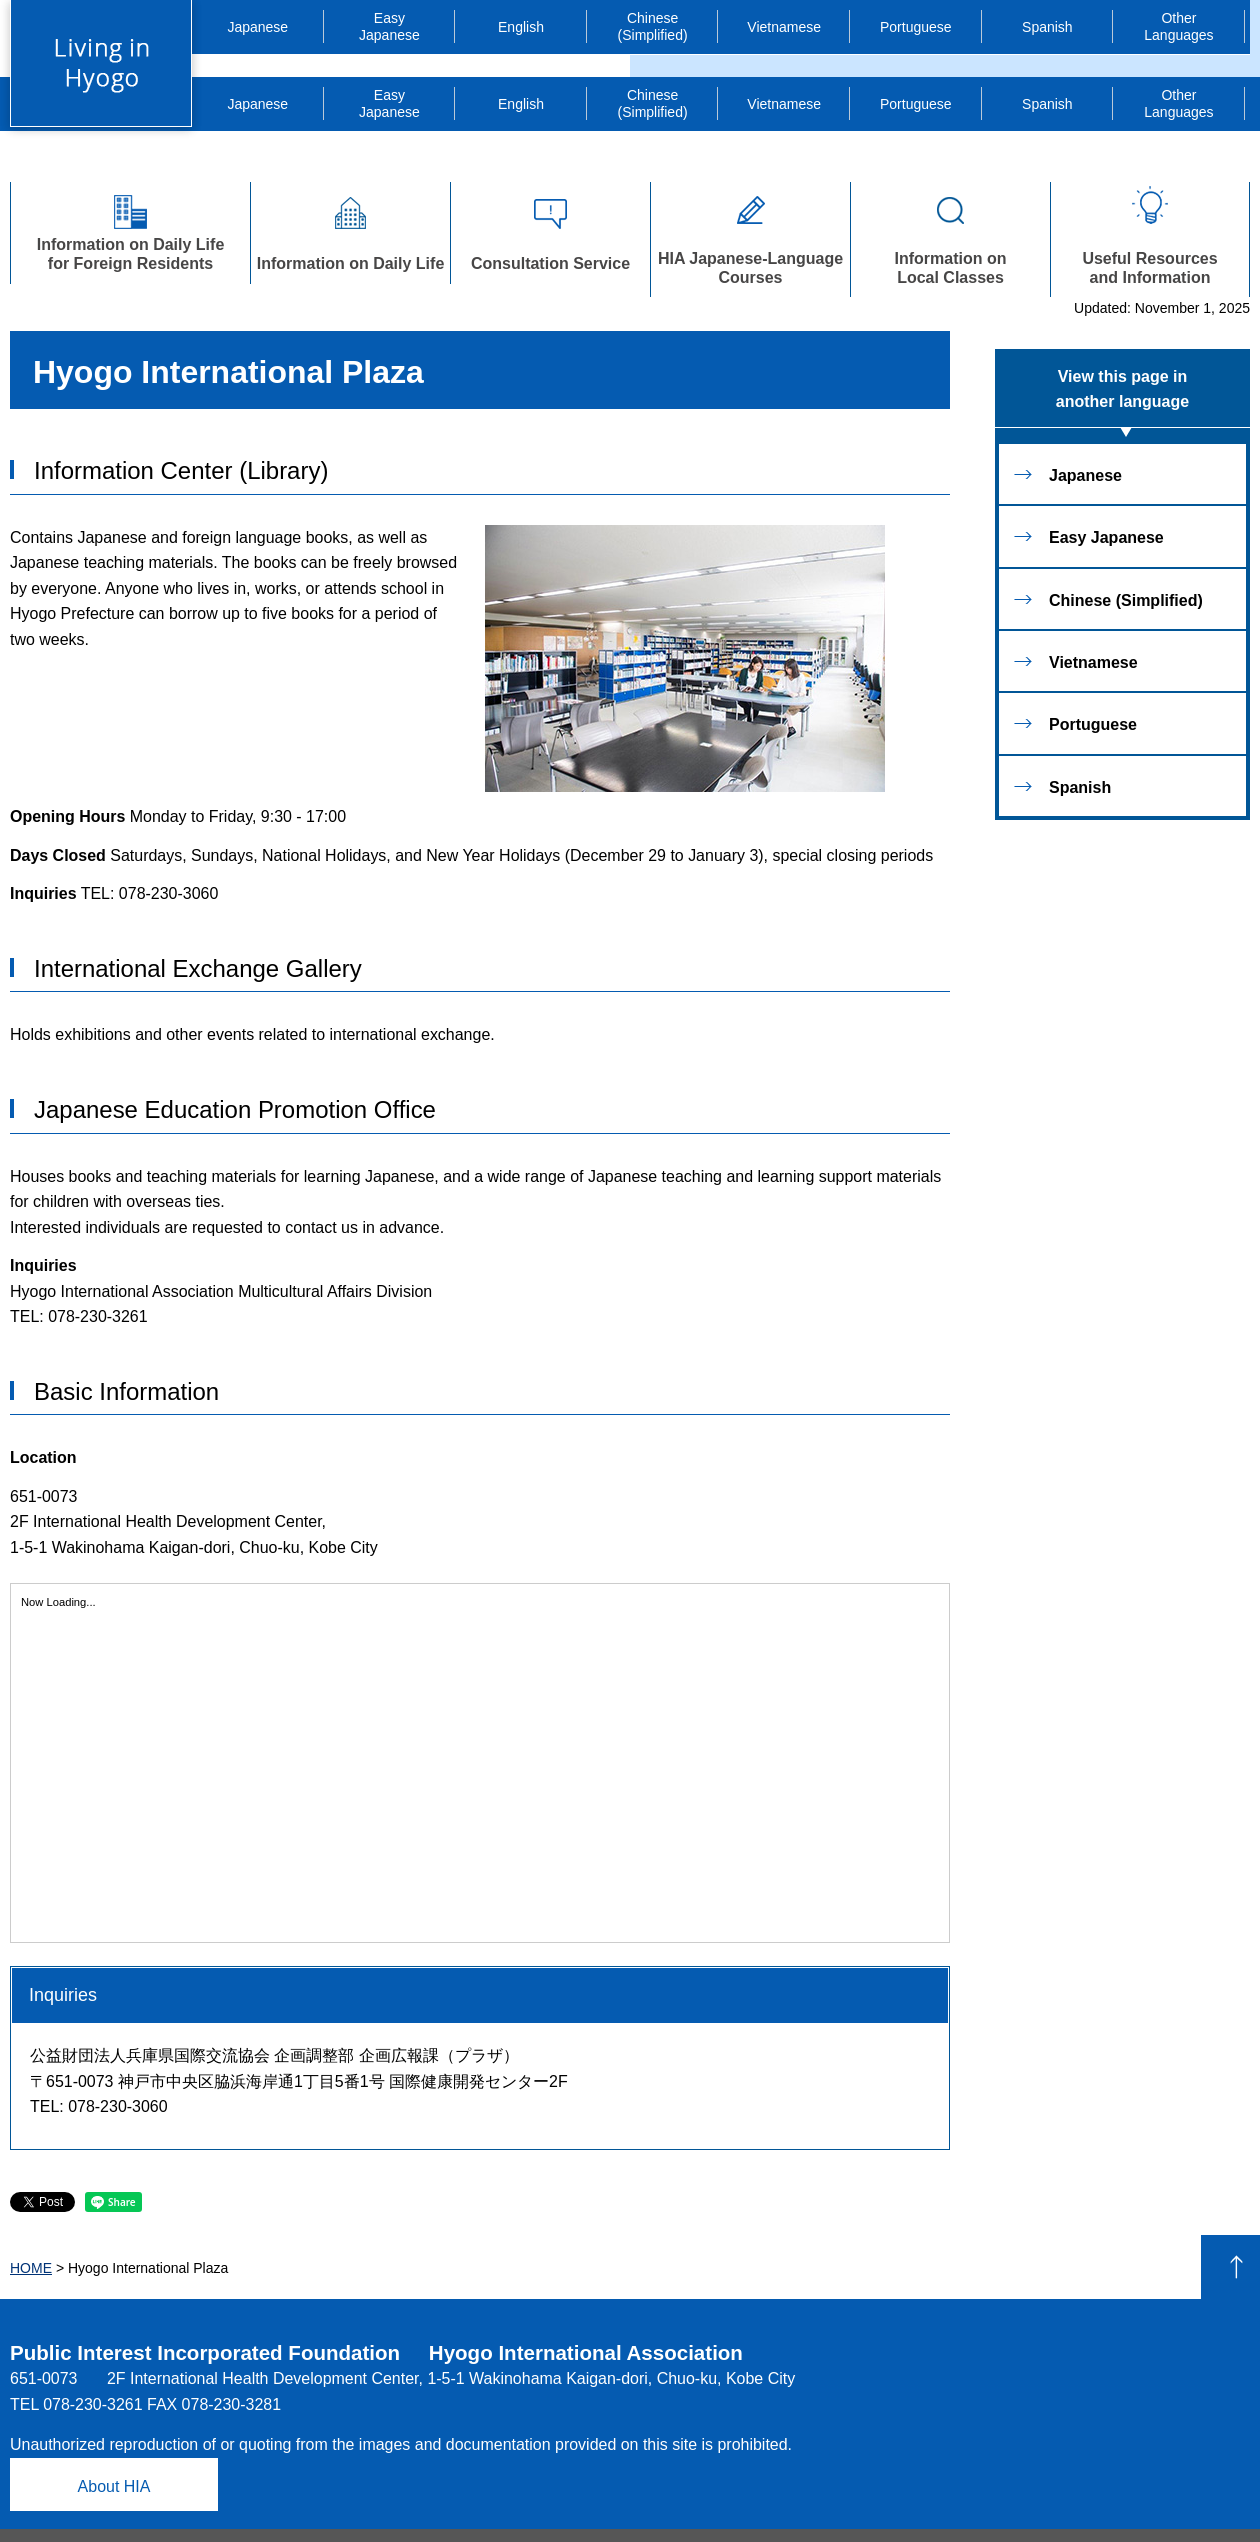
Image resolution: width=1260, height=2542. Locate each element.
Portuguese (916, 27)
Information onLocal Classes (950, 234)
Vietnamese (784, 27)
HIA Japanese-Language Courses (750, 234)
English (521, 27)
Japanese (257, 27)
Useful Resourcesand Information (1150, 234)
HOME (31, 2268)
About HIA (114, 2486)
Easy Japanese (1106, 537)
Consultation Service (550, 229)
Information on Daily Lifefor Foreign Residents (130, 229)
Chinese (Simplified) (653, 26)
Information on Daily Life (350, 229)
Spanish (1047, 27)
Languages (1179, 26)
